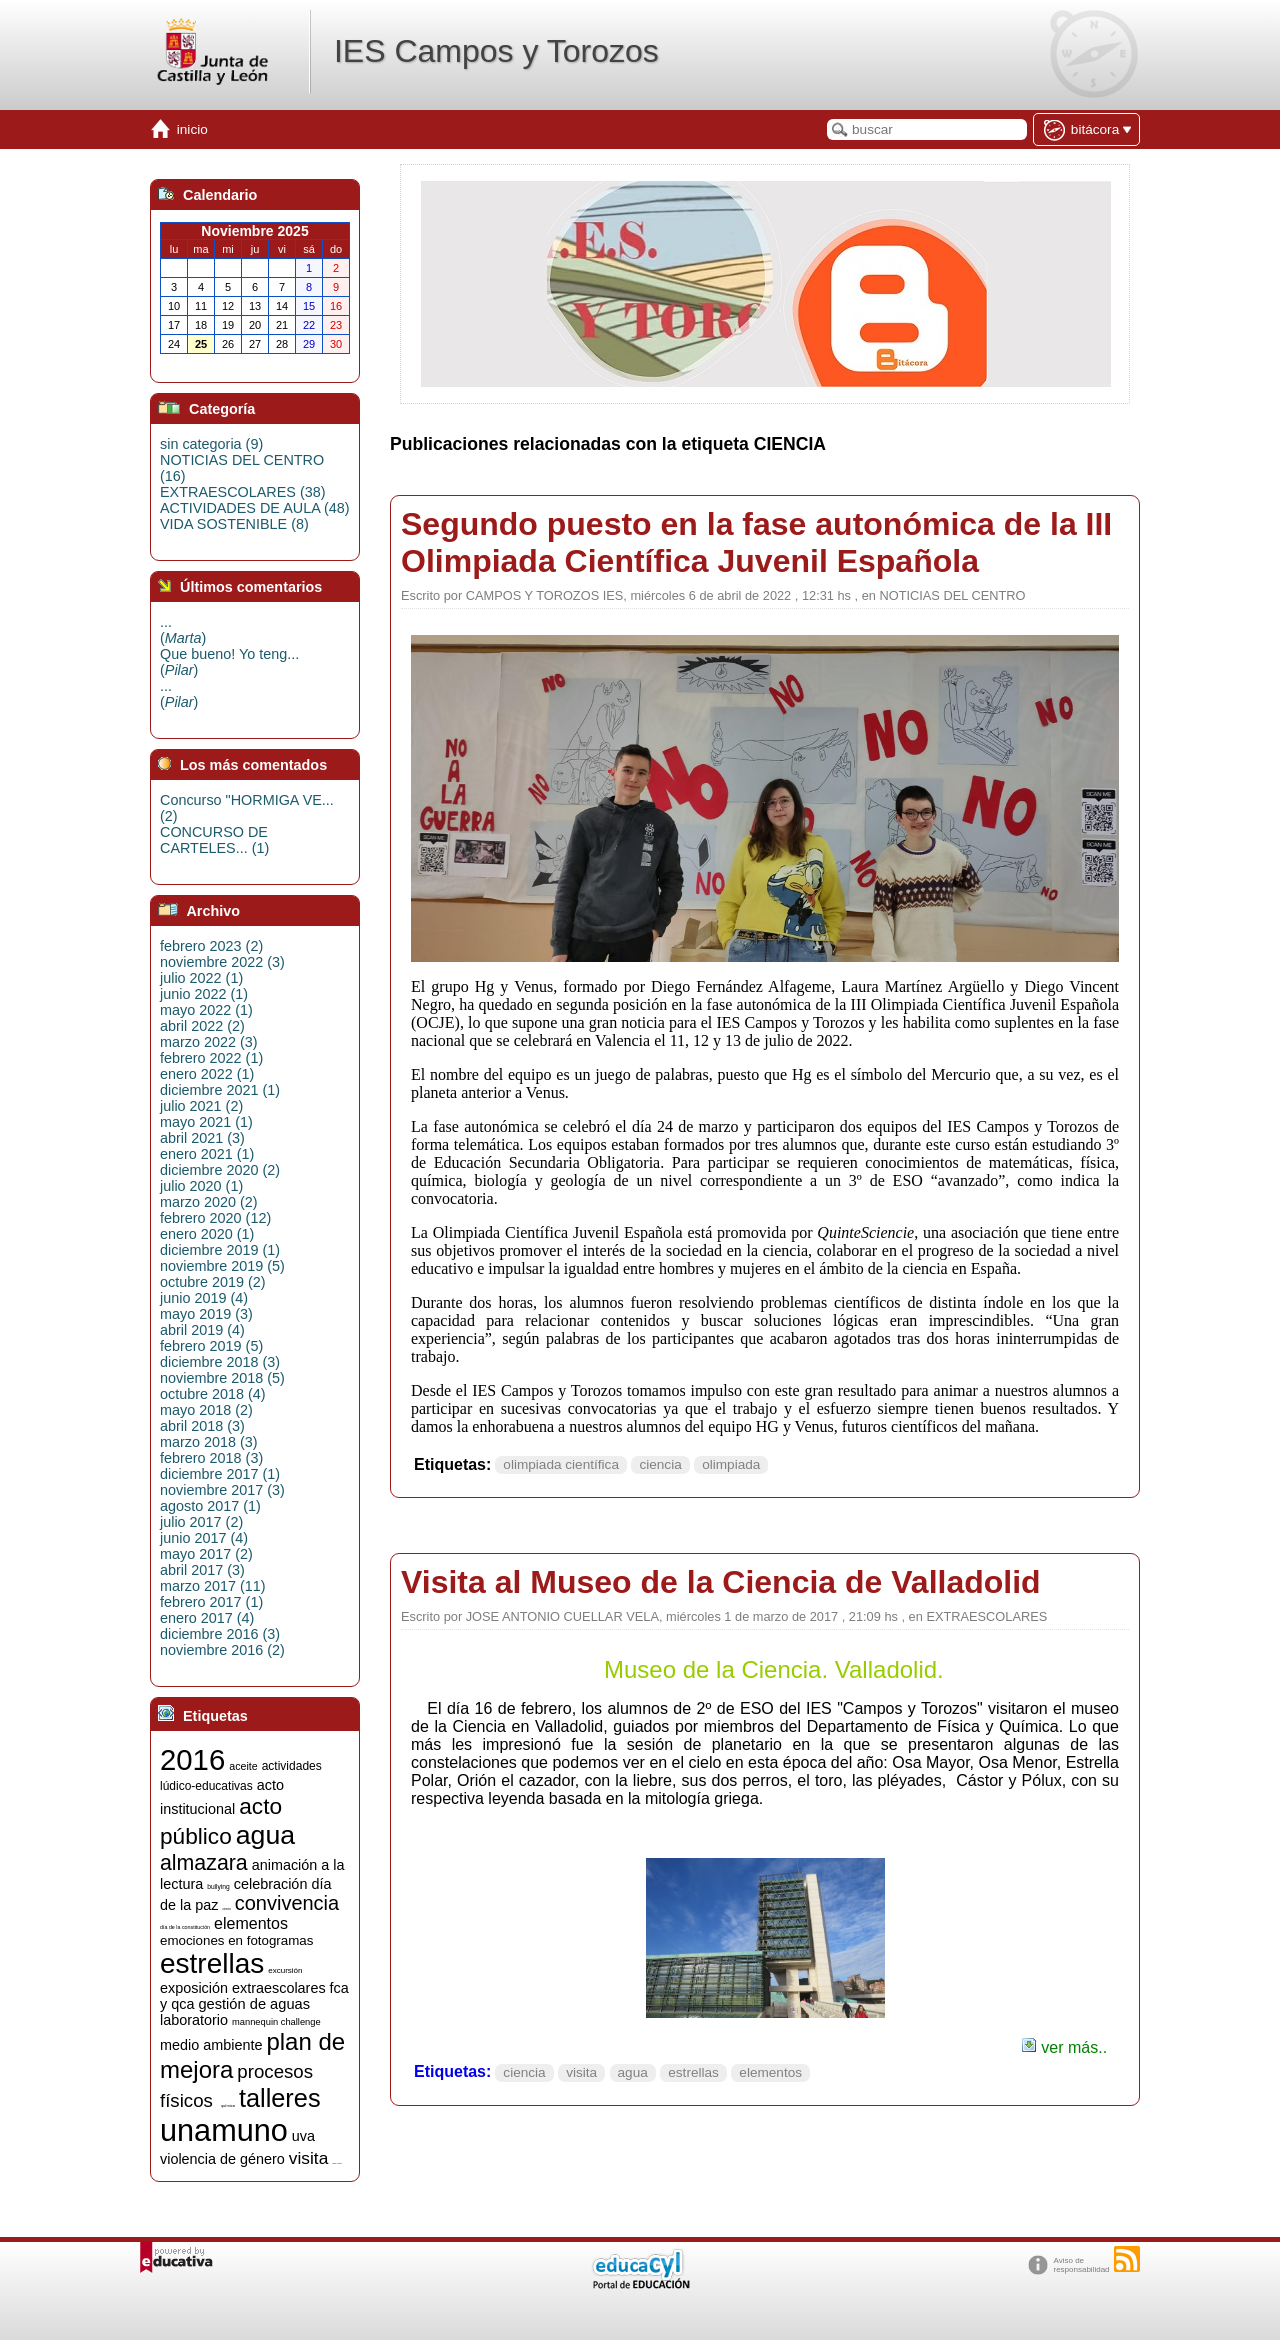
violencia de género (222, 2159)
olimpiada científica (561, 1464)
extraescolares (279, 1988)
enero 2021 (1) (207, 1154)
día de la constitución (185, 1927)
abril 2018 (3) (202, 1426)
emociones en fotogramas (236, 1940)
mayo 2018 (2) (206, 1410)
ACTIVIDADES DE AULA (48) (255, 508)
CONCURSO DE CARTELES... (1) (214, 840)
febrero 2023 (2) (211, 946)
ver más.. (1064, 2047)
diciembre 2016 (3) (220, 1634)
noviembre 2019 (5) (222, 1266)
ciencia (660, 1464)
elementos (770, 2072)
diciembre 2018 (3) (220, 1362)
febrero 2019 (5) (211, 1346)
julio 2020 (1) (201, 1186)
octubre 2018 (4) (213, 1394)
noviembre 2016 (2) (222, 1650)
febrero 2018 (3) (211, 1458)
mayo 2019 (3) (206, 1314)
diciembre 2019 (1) (220, 1250)
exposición (194, 1988)
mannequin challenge (276, 2022)
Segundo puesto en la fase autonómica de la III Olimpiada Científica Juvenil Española (756, 542)
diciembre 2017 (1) (220, 1474)
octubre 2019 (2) (213, 1282)
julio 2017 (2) (201, 1522)
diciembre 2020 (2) (220, 1170)
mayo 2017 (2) (206, 1554)
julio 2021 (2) (201, 1106)
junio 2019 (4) (204, 1298)
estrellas (693, 2072)
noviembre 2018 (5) (222, 1378)
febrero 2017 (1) (211, 1602)
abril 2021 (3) (202, 1138)
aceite (243, 1766)
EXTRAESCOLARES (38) (243, 492)
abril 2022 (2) (202, 1026)
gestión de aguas (254, 2004)
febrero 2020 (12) (215, 1218)
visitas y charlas (336, 2163)
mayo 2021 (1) (206, 1122)
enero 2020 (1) (207, 1234)
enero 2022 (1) (207, 1074)
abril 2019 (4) (202, 1330)
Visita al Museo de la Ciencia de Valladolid (721, 1582)
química (228, 2105)
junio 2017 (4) (204, 1538)
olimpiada (731, 1464)
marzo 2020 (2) (209, 1202)
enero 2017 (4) (207, 1618)
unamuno (224, 2130)
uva (303, 2136)
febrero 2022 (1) (211, 1058)
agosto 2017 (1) (210, 1506)
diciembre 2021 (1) (220, 1090)
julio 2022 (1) (201, 978)
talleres (280, 2098)
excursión (285, 1970)
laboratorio (194, 2020)
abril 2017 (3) (202, 1570)
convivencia (287, 1903)
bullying (218, 1886)
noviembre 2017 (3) (222, 1490)
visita (581, 2072)
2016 (192, 1759)
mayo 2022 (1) (206, 1010)
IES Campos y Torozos (496, 51)
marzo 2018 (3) (209, 1442)
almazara (204, 1863)
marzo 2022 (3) (209, 1042)
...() (183, 630)
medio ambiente (211, 2045)
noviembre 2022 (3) (222, 962)
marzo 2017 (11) (213, 1586)
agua (633, 2072)
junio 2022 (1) (204, 994)
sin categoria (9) (211, 444)
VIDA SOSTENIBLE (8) (234, 524)
